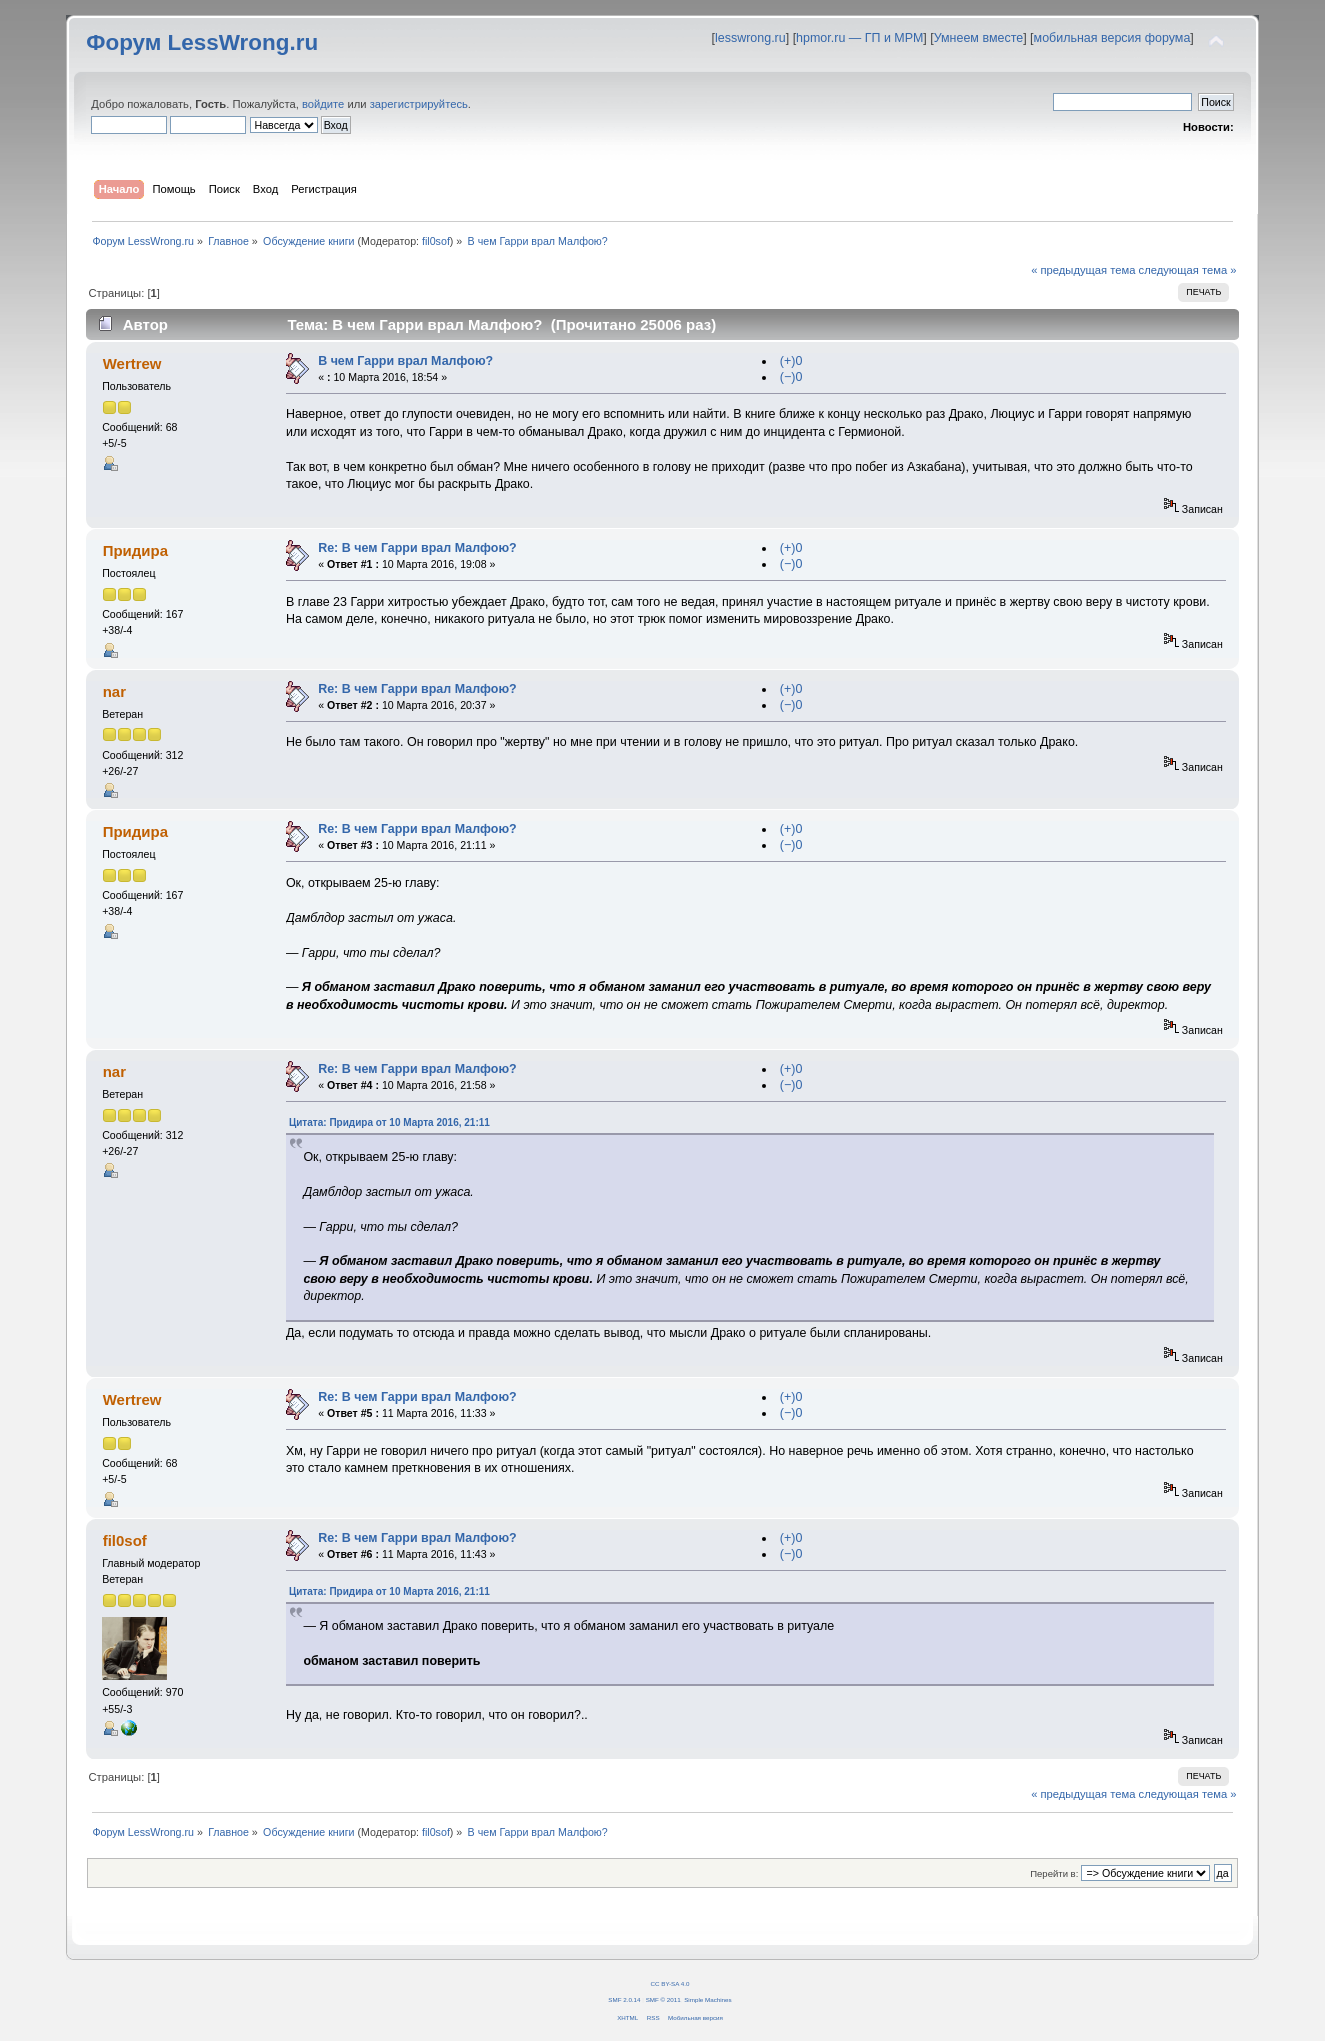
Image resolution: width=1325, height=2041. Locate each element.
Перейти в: (1054, 1873)
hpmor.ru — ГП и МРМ (859, 38)
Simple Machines (707, 1999)
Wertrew (132, 363)
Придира (135, 550)
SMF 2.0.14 (624, 1999)
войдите (323, 104)
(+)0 (791, 361)
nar (114, 691)
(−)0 (791, 377)
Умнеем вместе (978, 38)
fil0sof (436, 241)
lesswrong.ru (750, 38)
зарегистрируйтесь (419, 104)
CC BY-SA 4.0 (670, 1983)
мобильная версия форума (1112, 38)
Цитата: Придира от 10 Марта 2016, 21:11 (389, 1122)
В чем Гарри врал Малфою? (405, 361)
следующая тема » (1188, 270)
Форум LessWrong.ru (202, 42)
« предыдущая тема (1083, 270)
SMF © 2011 (663, 1999)
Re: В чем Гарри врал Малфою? (417, 548)
